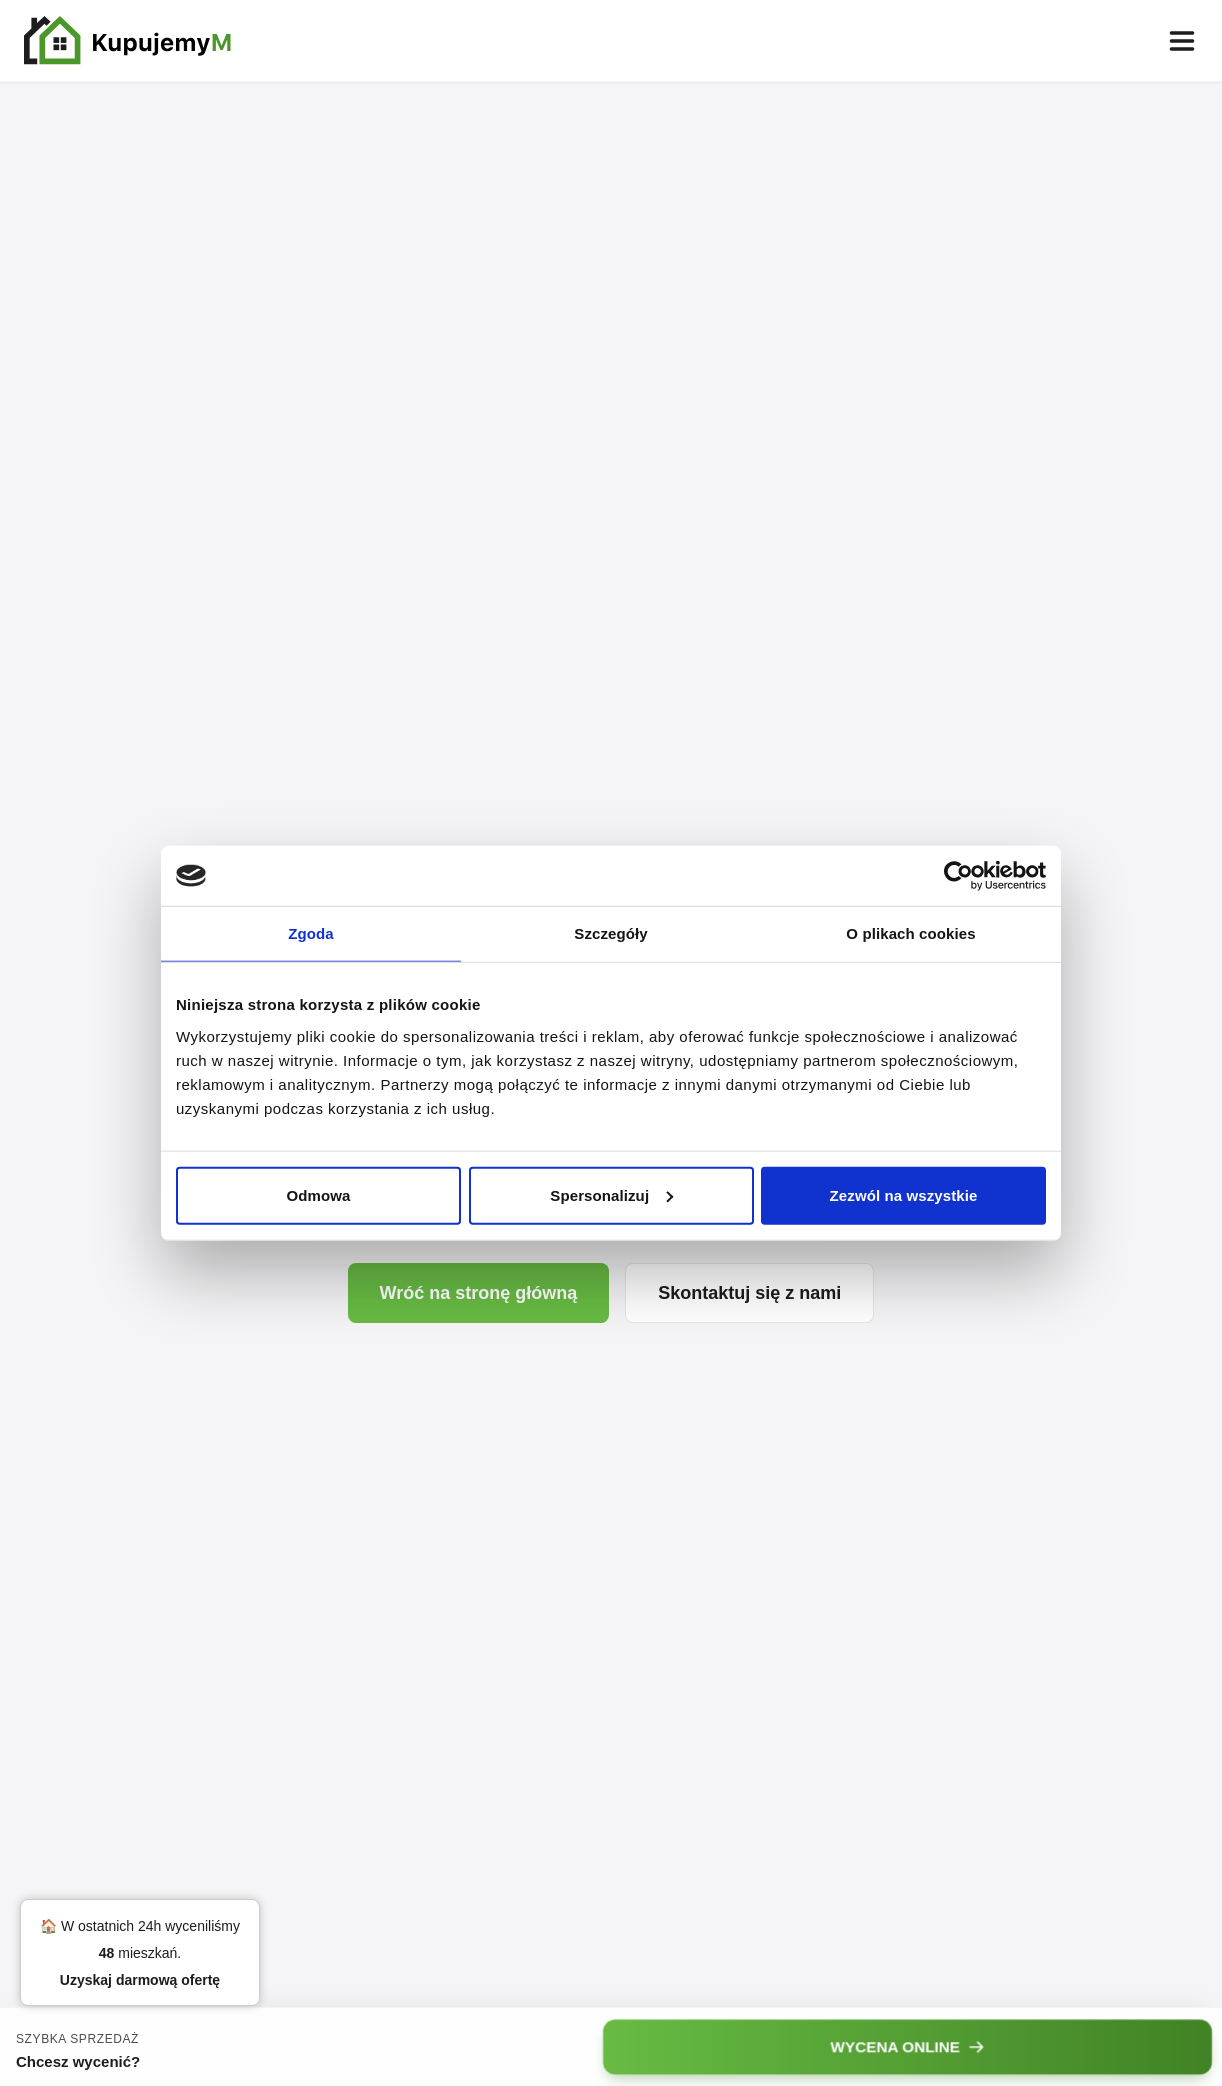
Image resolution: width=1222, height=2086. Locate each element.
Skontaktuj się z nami (749, 1293)
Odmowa (319, 1194)
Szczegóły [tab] (610, 933)
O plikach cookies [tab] (910, 933)
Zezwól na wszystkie (904, 1194)
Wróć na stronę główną (479, 1293)
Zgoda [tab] (311, 933)
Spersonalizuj (611, 1194)
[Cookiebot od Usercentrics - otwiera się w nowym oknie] (958, 876)
